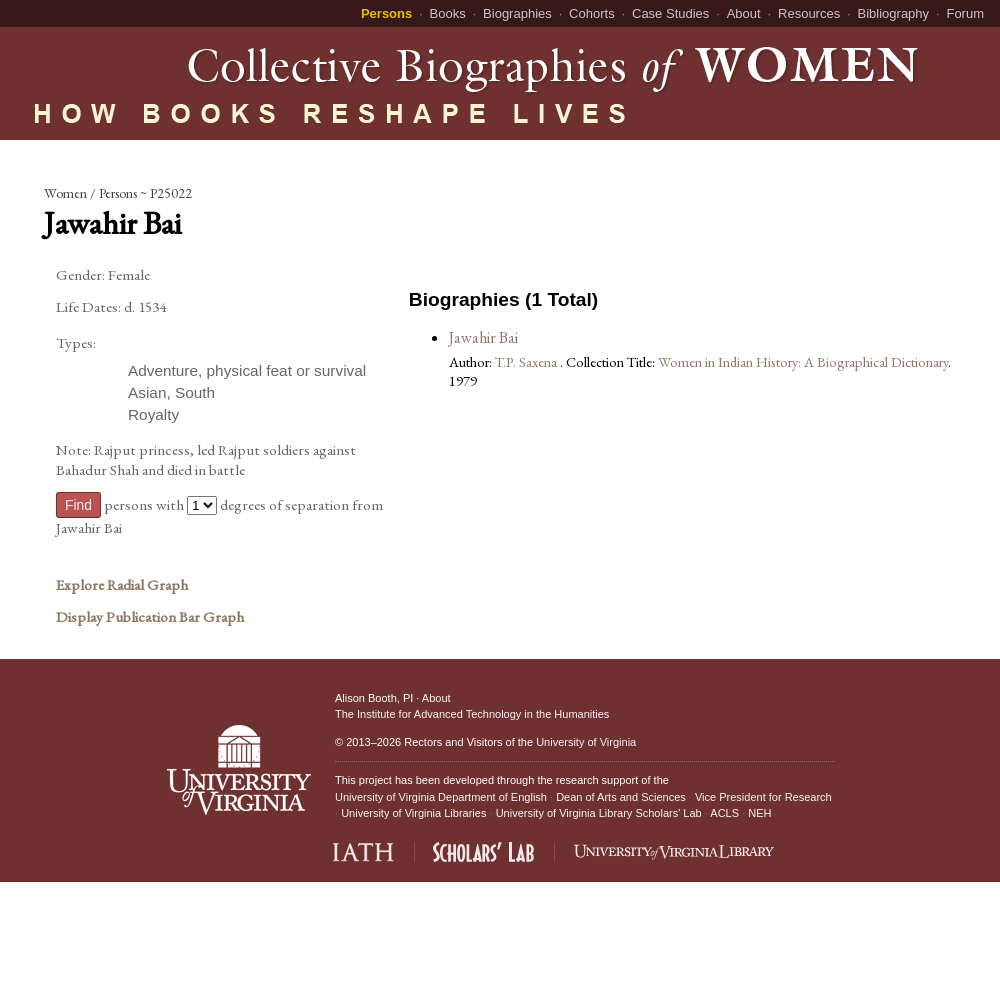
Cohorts (592, 13)
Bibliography (894, 13)
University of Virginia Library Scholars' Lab (599, 813)
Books (448, 13)
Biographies (517, 13)
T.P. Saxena (527, 361)
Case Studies (670, 13)
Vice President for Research (763, 797)
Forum (965, 13)
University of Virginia (586, 742)
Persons (386, 13)
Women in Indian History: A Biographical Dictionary (803, 361)
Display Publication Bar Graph (150, 617)
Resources (809, 13)
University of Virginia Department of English (441, 797)
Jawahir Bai (483, 337)
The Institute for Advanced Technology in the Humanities (472, 714)
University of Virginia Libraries (413, 813)
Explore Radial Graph (122, 585)
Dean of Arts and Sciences (621, 797)
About (744, 13)
